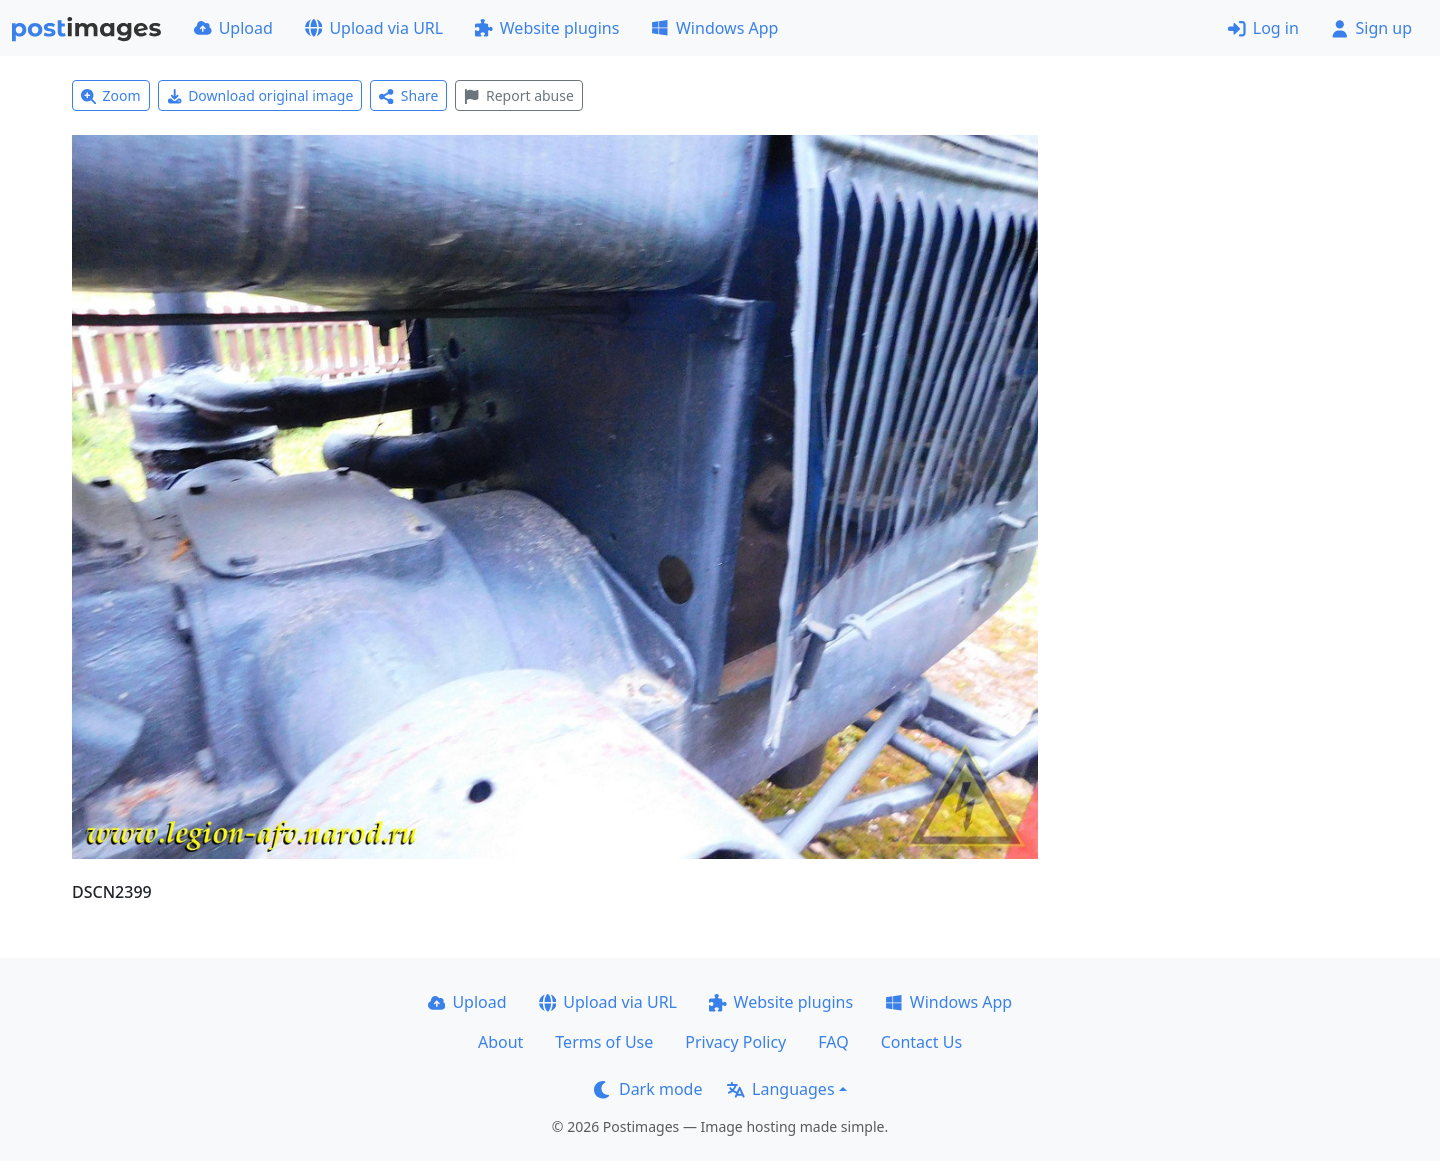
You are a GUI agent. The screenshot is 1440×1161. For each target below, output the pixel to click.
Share (408, 95)
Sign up (1371, 28)
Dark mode (648, 1089)
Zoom (111, 95)
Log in (1263, 28)
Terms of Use (604, 1042)
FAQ (833, 1042)
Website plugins (547, 28)
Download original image (260, 95)
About (500, 1042)
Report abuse (518, 95)
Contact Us (921, 1042)
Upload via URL (374, 28)
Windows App (714, 28)
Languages (780, 1089)
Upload (233, 28)
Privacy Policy (735, 1042)
